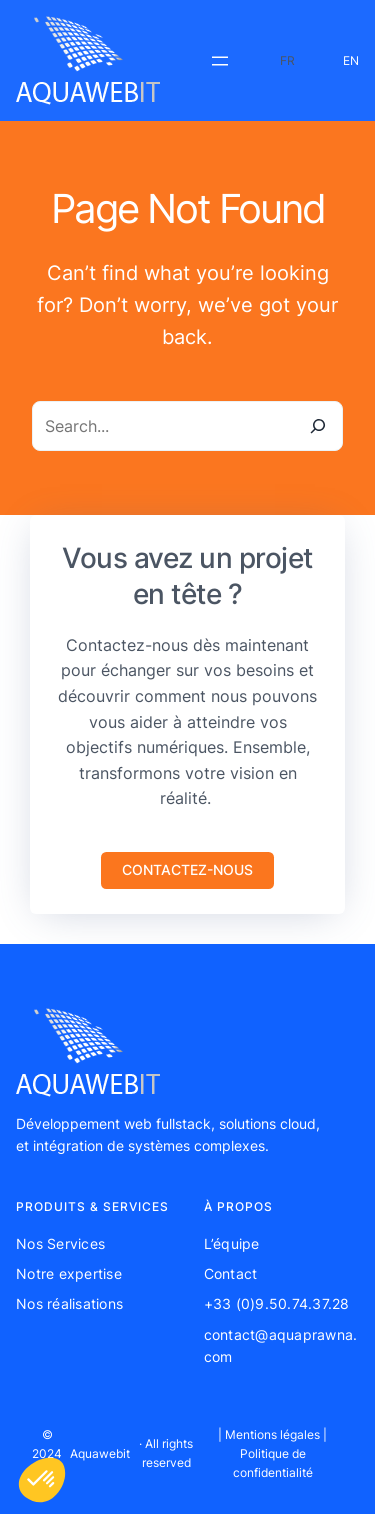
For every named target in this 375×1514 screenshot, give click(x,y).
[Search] (318, 426)
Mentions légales (272, 1434)
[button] (187, 870)
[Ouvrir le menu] (220, 61)
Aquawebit (100, 1453)
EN (351, 60)
